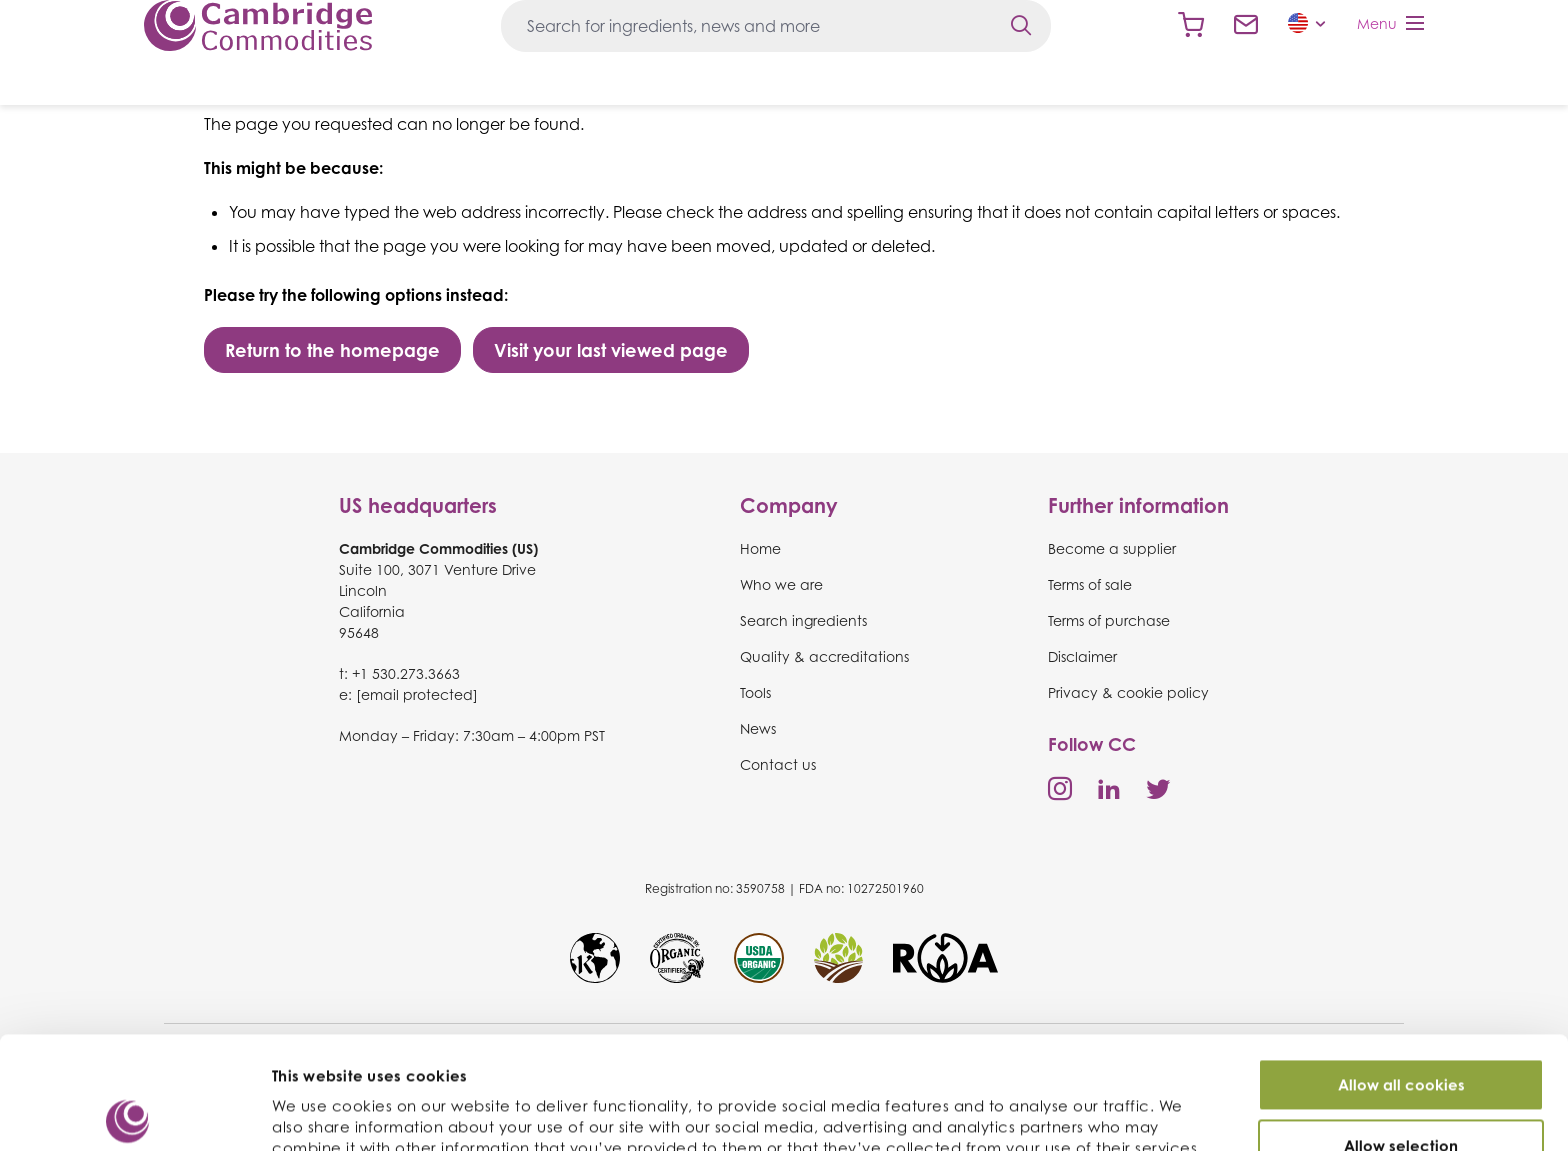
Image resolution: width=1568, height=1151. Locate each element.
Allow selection (1401, 1040)
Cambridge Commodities (258, 25)
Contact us (1246, 25)
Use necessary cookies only (1401, 1100)
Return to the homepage (332, 350)
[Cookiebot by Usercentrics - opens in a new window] (129, 1112)
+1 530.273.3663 (406, 673)
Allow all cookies (1401, 979)
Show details (1069, 1105)
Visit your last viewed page (611, 350)
